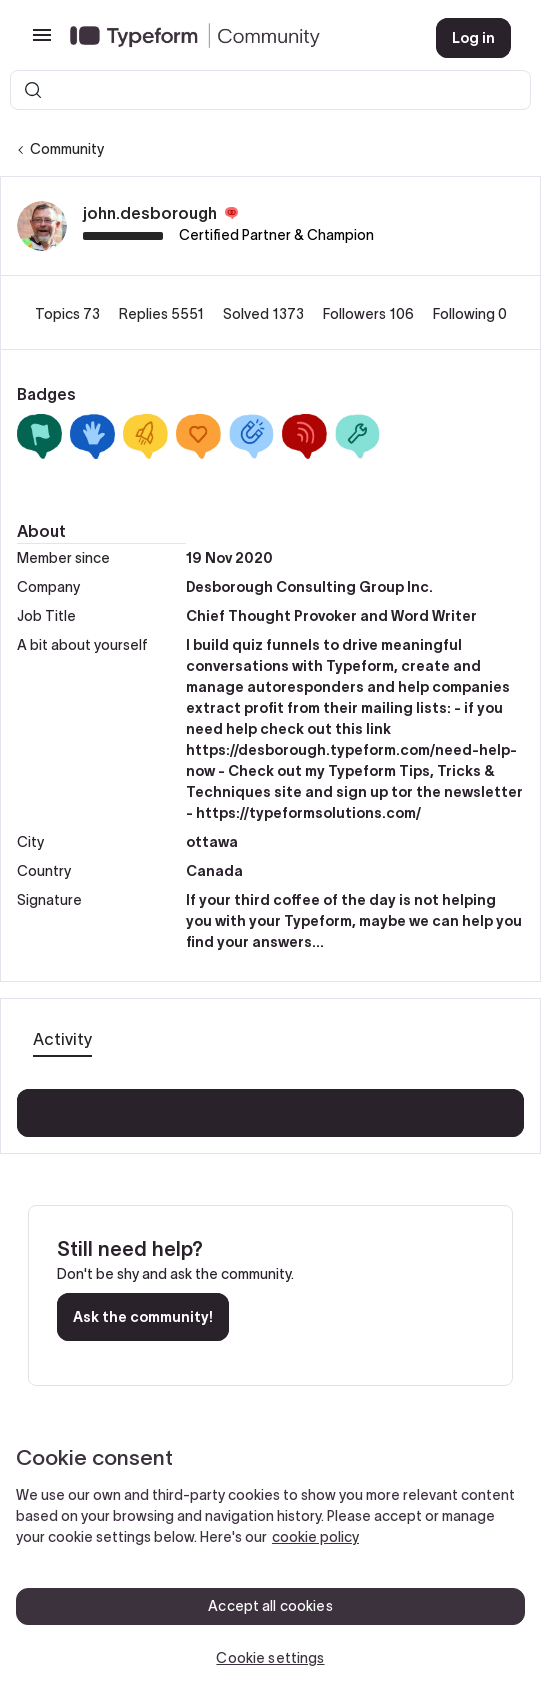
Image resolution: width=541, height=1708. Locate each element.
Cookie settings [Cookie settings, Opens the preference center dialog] (270, 1658)
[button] (42, 42)
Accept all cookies (270, 1606)
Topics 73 (69, 314)
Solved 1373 (265, 314)
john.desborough (150, 213)
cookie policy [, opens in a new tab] (315, 1537)
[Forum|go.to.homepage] (237, 38)
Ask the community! (143, 1317)
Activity (62, 1039)
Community (67, 149)
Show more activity (270, 1107)
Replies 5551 (163, 314)
